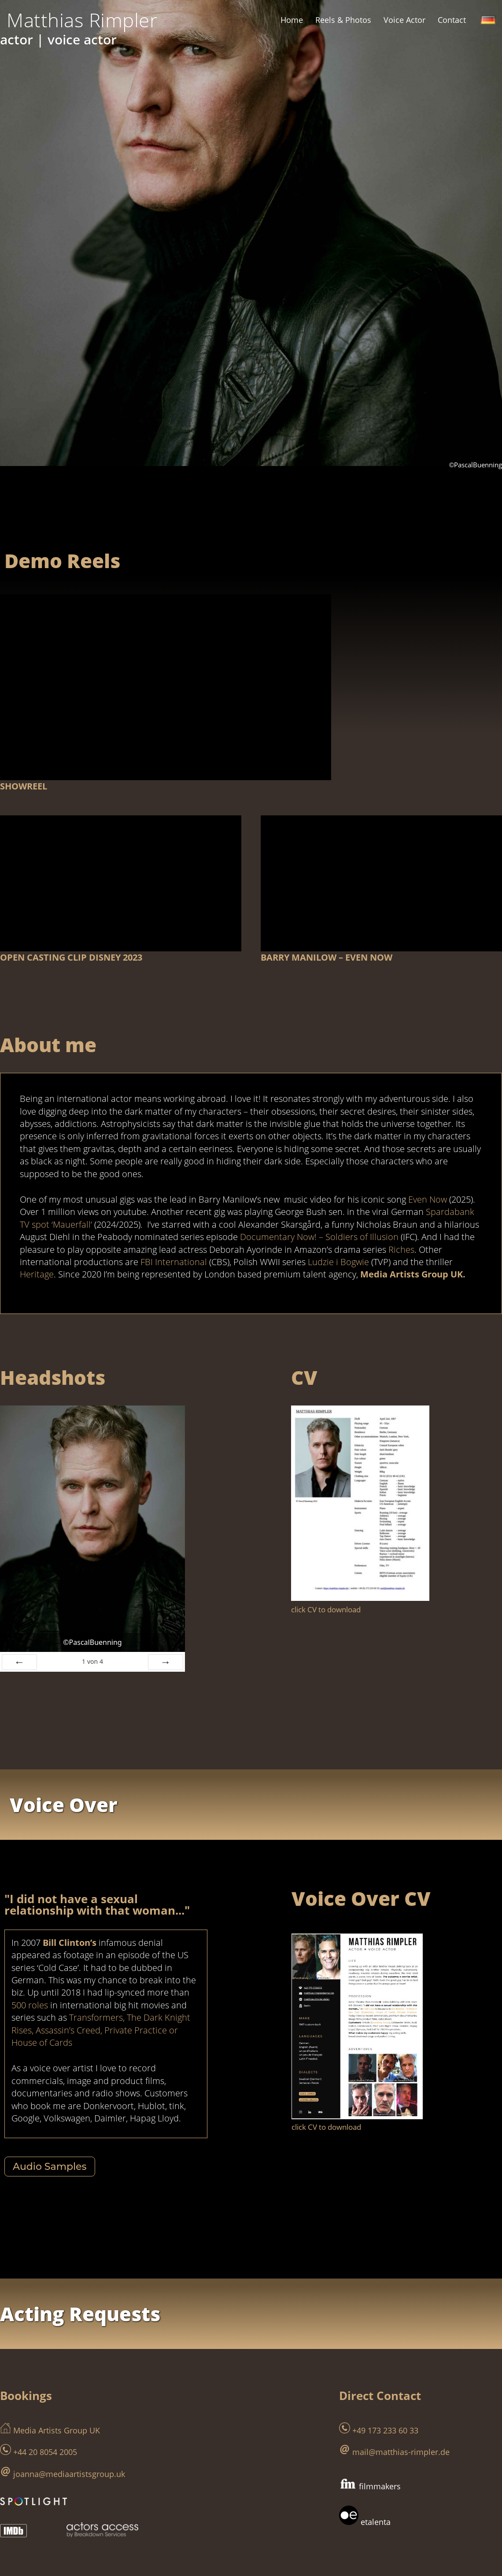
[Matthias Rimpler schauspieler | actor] (82, 20)
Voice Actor (404, 20)
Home (292, 20)
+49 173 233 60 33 (378, 2365)
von (92, 1624)
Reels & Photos (343, 20)
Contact (452, 20)
